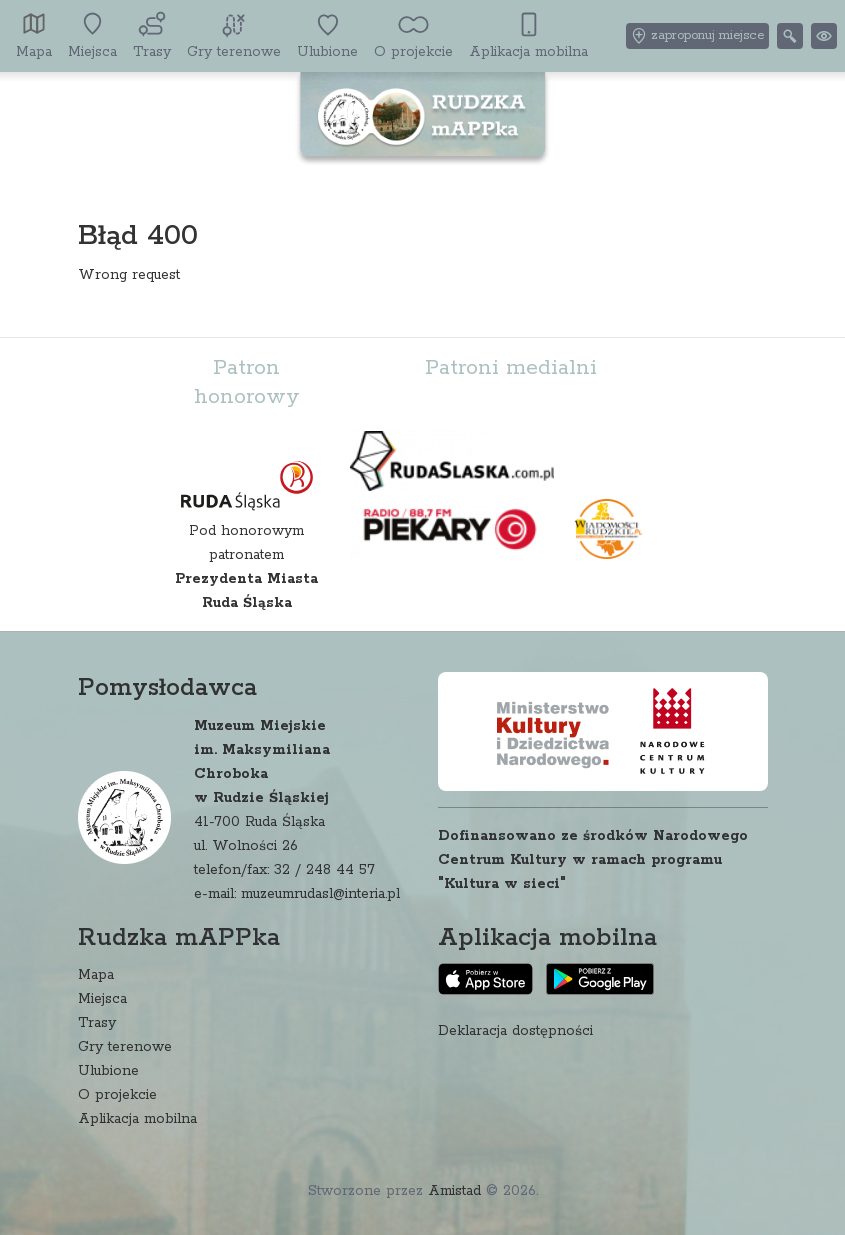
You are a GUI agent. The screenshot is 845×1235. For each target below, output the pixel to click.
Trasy (97, 1023)
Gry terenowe (125, 1047)
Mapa (96, 975)
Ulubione (108, 1071)
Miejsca (102, 999)
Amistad (454, 1191)
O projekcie (117, 1095)
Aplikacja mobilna (137, 1119)
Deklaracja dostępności (515, 1031)
